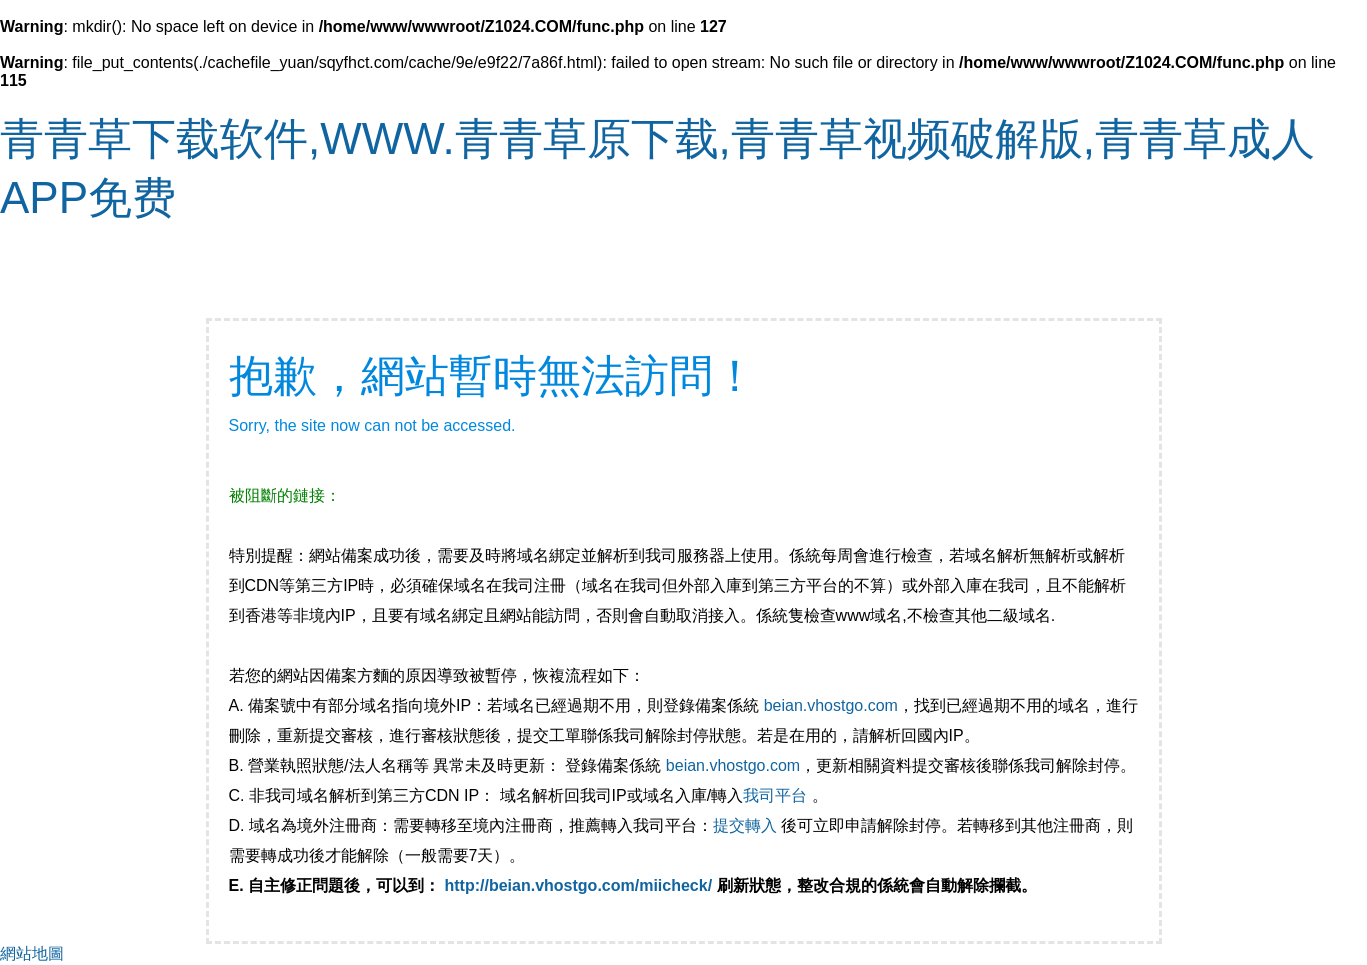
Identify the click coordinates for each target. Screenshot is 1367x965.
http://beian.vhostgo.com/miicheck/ (579, 885)
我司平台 (777, 795)
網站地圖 (32, 953)
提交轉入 (745, 825)
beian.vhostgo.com (831, 705)
